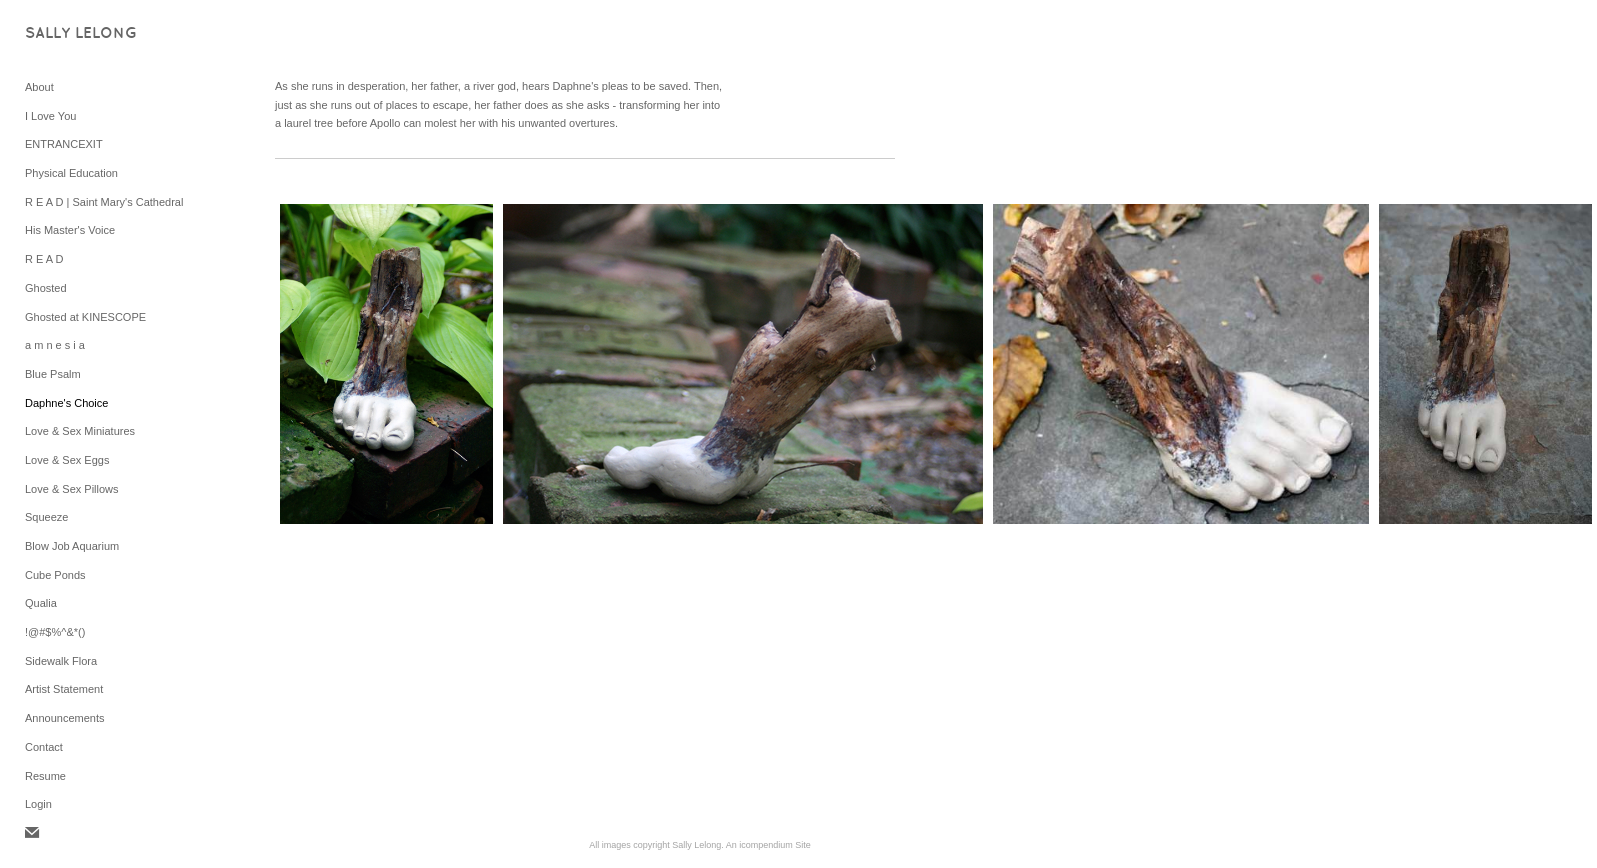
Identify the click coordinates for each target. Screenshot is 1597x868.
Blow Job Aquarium (72, 546)
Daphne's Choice (66, 403)
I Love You (50, 116)
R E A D (44, 259)
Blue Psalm (53, 374)
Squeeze (46, 517)
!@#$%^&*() (55, 632)
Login (38, 804)
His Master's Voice (70, 230)
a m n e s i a (55, 345)
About (39, 87)
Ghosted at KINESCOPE (85, 317)
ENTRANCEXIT (64, 144)
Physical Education (71, 173)
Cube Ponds (55, 575)
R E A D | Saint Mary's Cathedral (104, 202)
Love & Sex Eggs (67, 460)
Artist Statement (64, 689)
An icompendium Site (768, 845)
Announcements (65, 718)
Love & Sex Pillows (72, 489)
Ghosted (46, 288)
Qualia (41, 603)
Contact (44, 747)
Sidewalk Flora (61, 661)
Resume (45, 776)
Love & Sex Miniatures (80, 431)
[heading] (75, 34)
